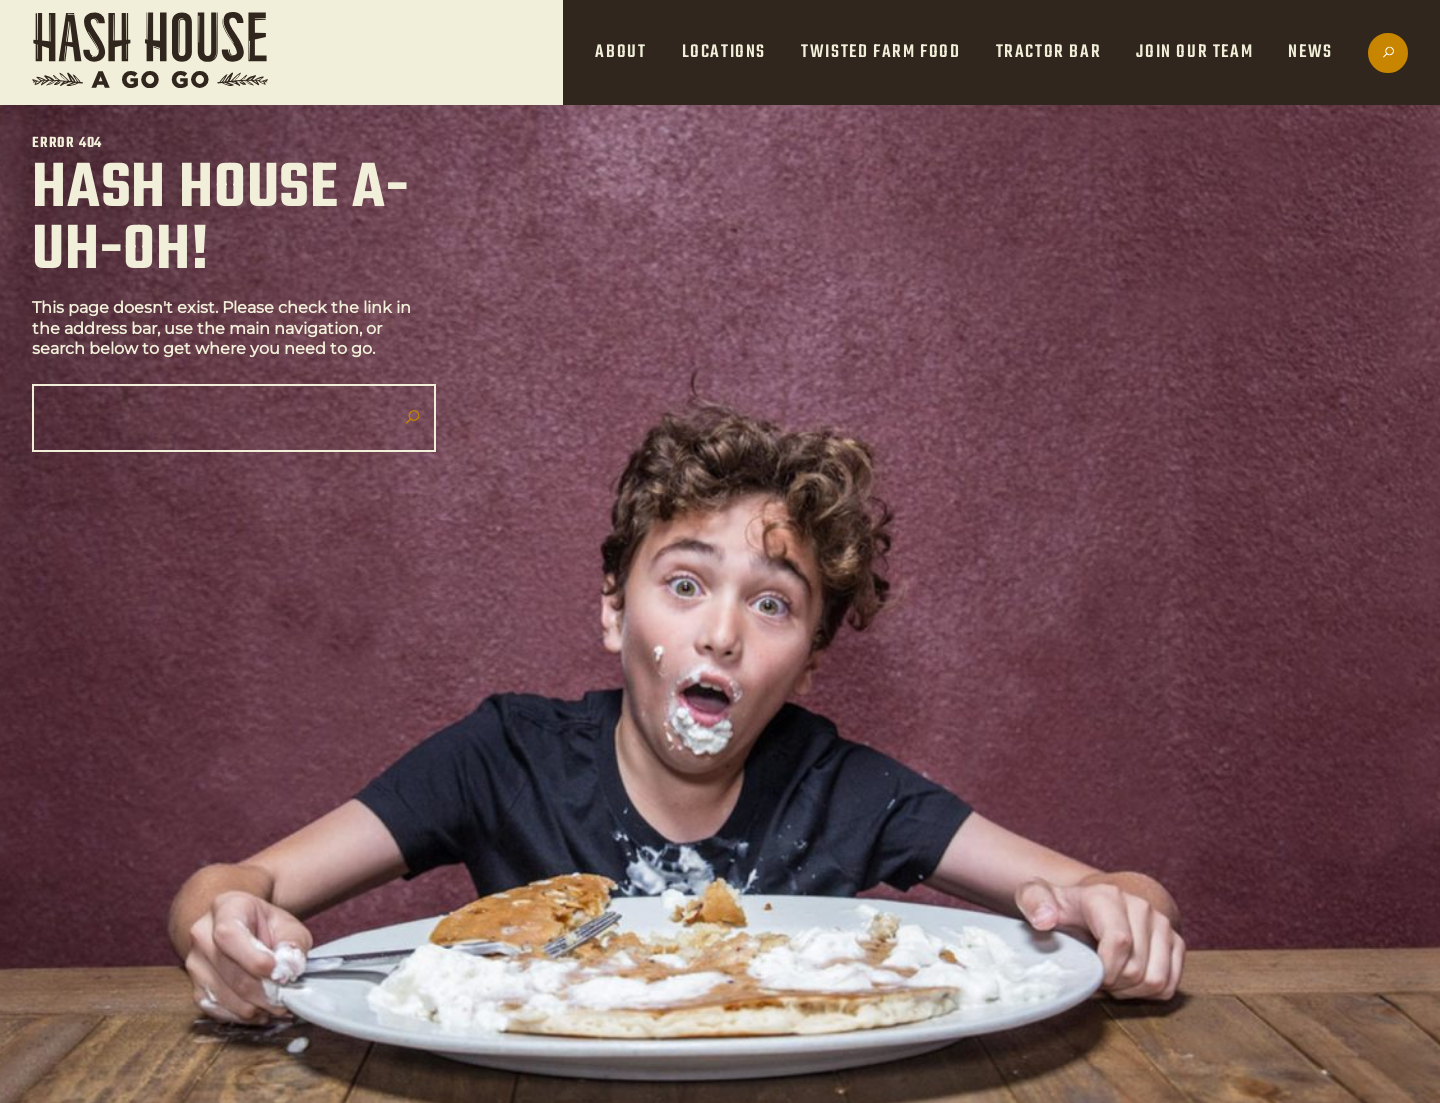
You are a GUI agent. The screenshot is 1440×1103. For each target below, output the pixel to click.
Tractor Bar (1049, 53)
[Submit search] (412, 418)
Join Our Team (1194, 53)
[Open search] (1388, 53)
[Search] (226, 418)
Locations (724, 53)
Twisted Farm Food (880, 53)
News (1310, 53)
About (620, 53)
